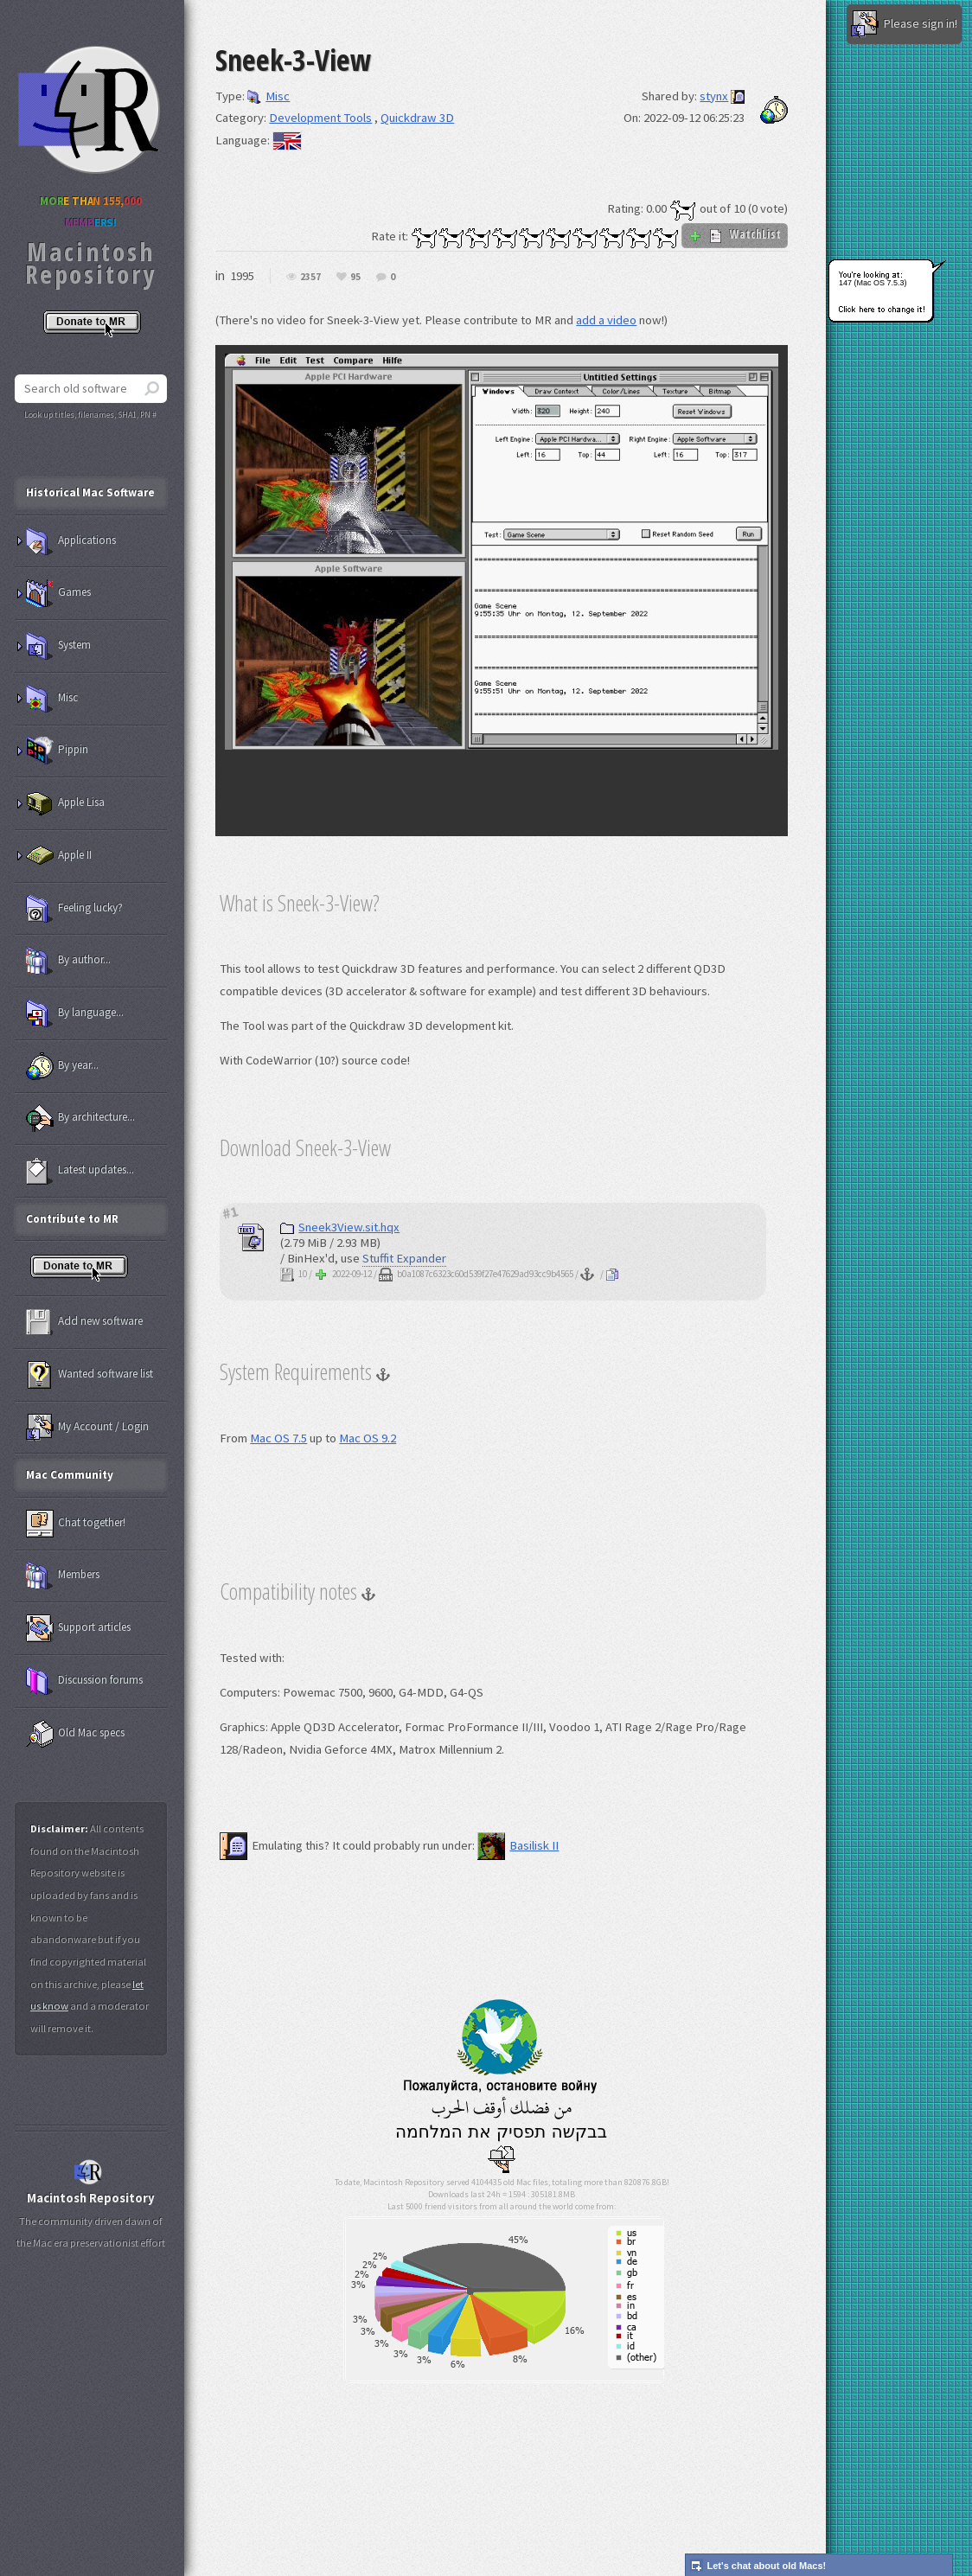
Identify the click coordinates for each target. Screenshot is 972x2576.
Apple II (59, 856)
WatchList (734, 234)
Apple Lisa (65, 803)
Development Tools (320, 117)
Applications (71, 541)
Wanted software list (89, 1375)
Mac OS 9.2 (367, 1438)
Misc (268, 96)
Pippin (57, 750)
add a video (606, 320)
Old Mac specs (75, 1734)
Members (62, 1575)
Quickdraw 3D (417, 117)
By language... (75, 1013)
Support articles (78, 1628)
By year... (62, 1066)
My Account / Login (87, 1427)
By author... (68, 961)
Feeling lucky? (74, 909)
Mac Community (69, 1474)
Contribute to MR (72, 1218)
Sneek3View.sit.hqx (340, 1227)
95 (355, 277)
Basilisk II (518, 1845)
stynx (714, 96)
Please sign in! (904, 24)
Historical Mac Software (90, 492)
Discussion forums (84, 1681)
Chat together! (75, 1523)
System (58, 646)
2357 (310, 277)
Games (58, 593)
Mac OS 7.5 (278, 1438)
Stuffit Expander (404, 1258)
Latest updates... (80, 1171)
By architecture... (80, 1118)
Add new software (84, 1322)
